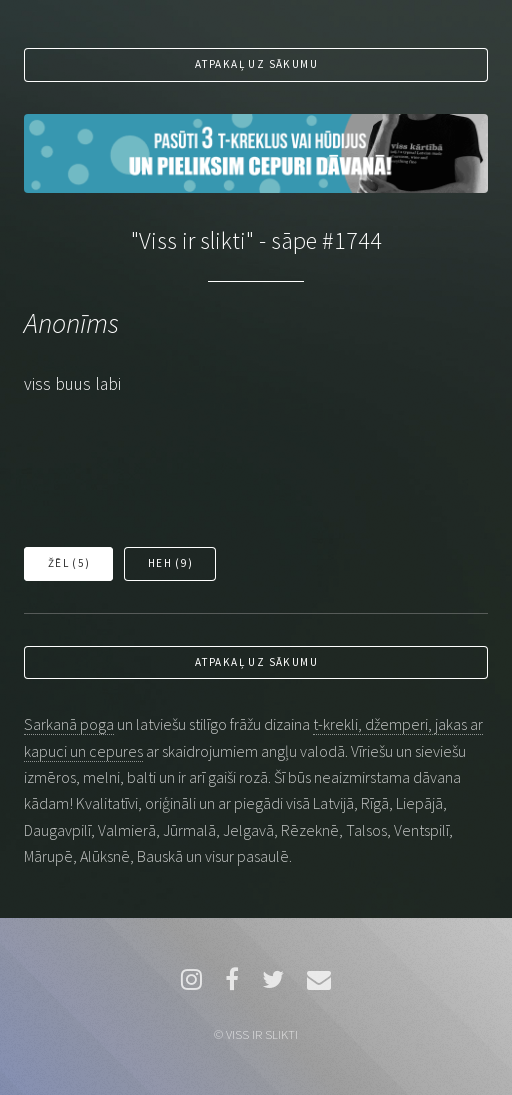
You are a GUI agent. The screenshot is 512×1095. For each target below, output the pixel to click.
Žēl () (69, 563)
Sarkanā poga (69, 724)
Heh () (171, 563)
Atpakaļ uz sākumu (256, 64)
